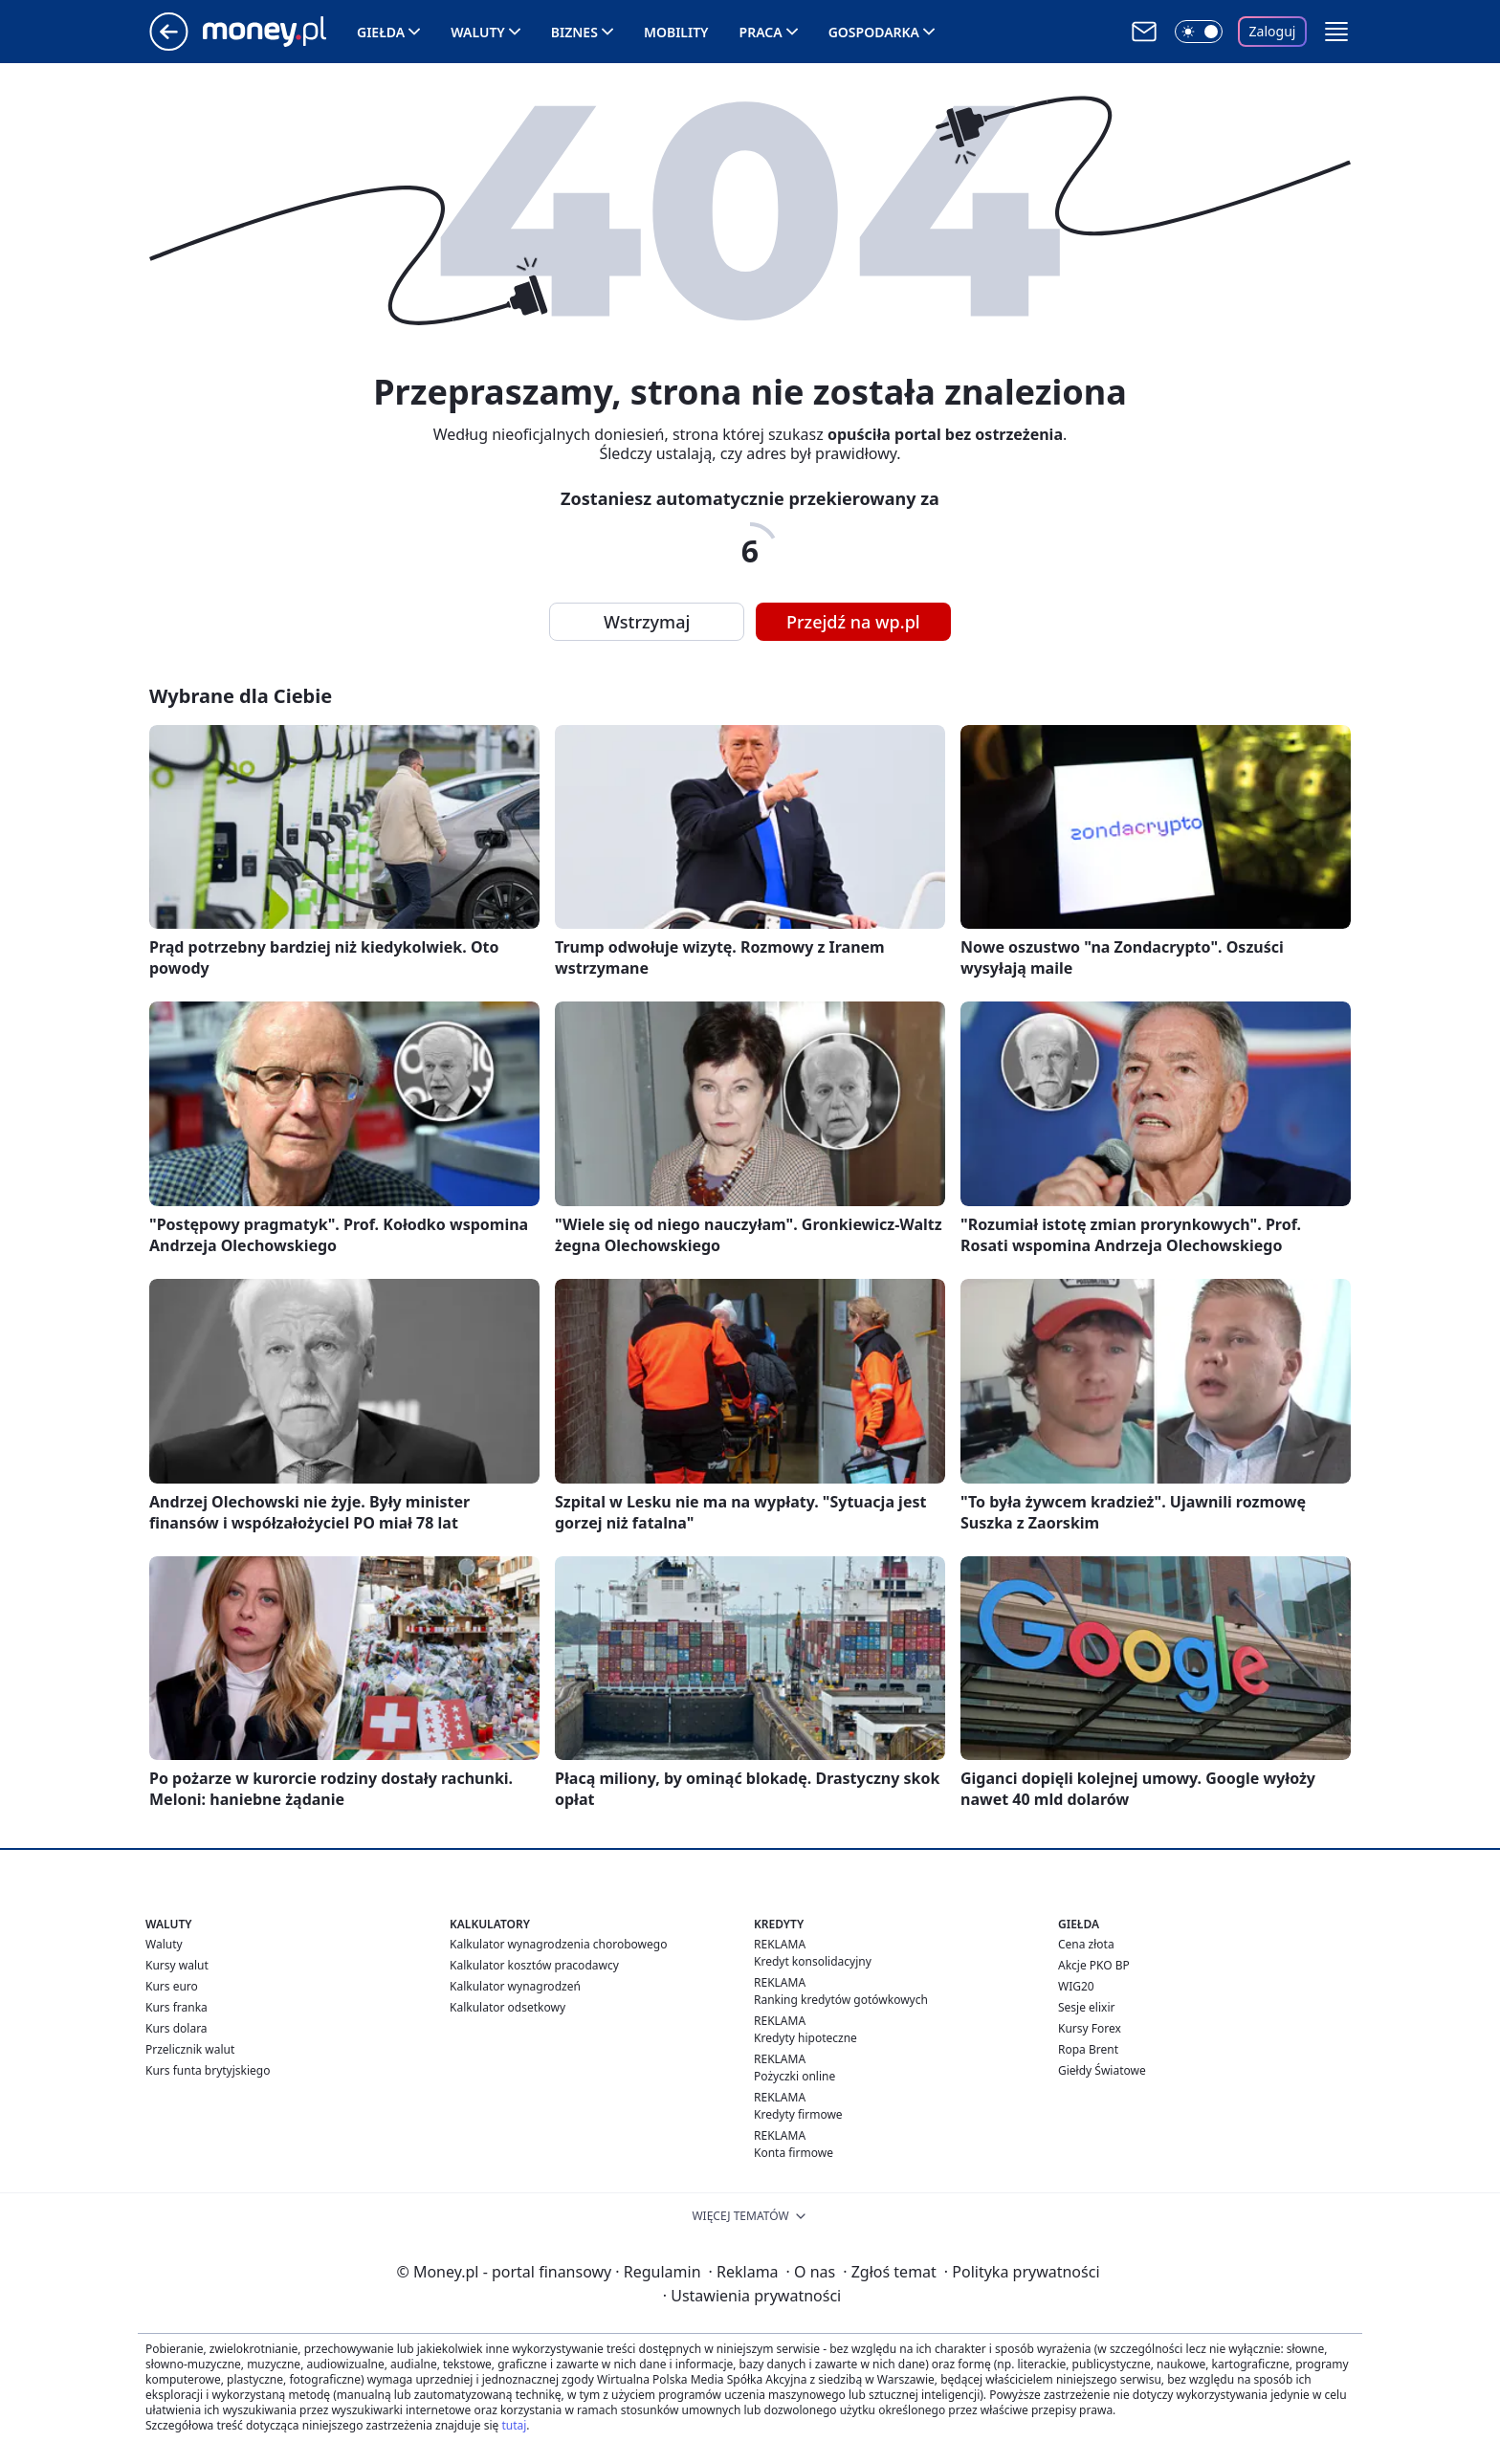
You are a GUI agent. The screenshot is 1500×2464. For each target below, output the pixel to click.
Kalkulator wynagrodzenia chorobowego (558, 1944)
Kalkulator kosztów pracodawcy (534, 1965)
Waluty (478, 32)
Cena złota (1086, 1944)
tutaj (513, 2425)
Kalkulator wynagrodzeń (515, 1986)
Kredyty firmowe (798, 2114)
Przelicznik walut (189, 2049)
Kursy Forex (1089, 2028)
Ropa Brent (1088, 2049)
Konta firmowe (793, 2153)
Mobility (676, 32)
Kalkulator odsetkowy (507, 2007)
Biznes (574, 32)
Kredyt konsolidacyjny (812, 1961)
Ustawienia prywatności (752, 2295)
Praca (761, 32)
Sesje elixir (1086, 2007)
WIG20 (1076, 1986)
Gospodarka (873, 32)
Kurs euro (171, 1986)
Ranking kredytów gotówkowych (841, 1999)
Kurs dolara (176, 2028)
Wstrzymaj (647, 621)
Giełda (381, 32)
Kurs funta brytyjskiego (207, 2070)
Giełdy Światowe (1102, 2070)
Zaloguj (1272, 31)
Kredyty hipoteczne (805, 2038)
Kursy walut (177, 1965)
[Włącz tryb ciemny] (1199, 31)
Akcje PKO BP (1094, 1965)
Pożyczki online (794, 2076)
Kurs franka (176, 2007)
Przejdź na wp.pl (853, 621)
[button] (1336, 31)
